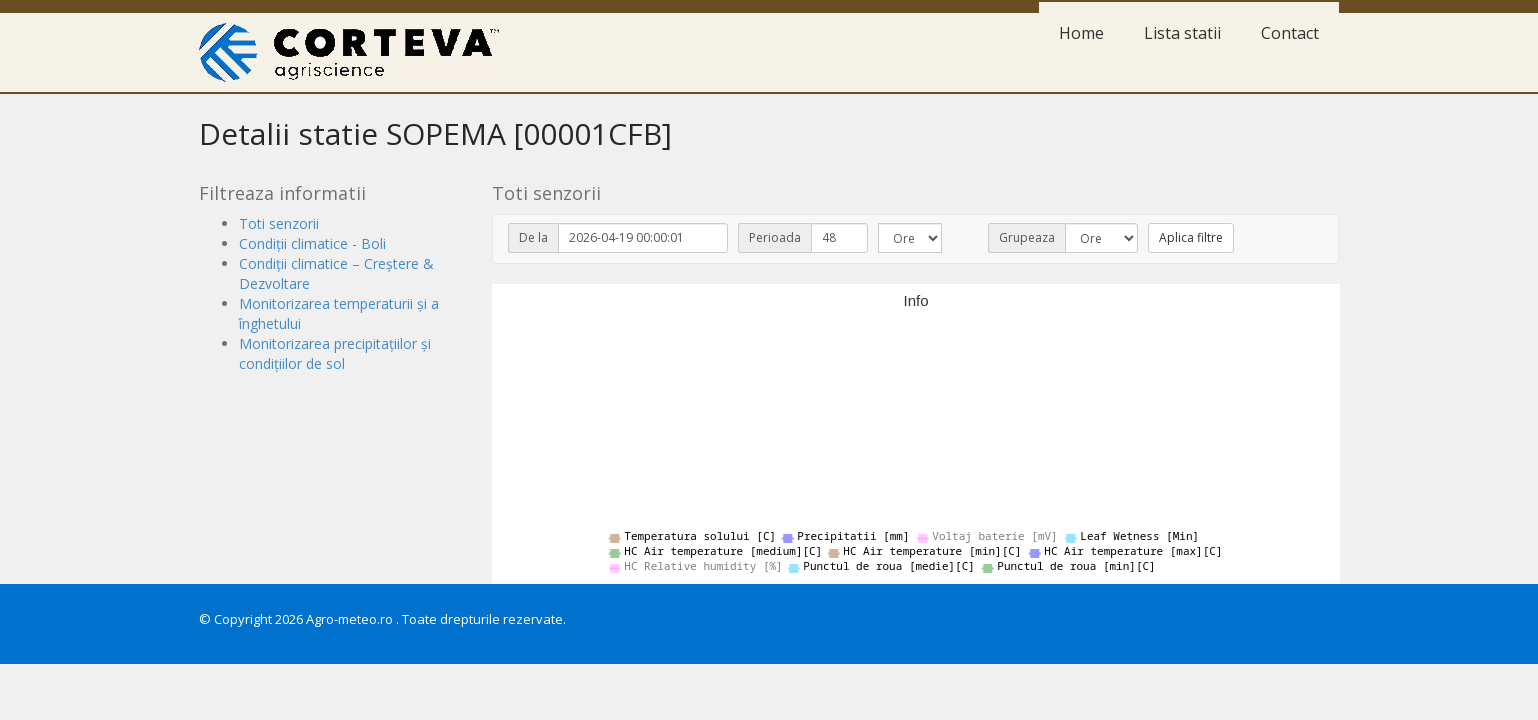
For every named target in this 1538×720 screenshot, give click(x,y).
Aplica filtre (1191, 237)
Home (1081, 33)
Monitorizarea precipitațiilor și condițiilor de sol (335, 353)
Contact (1290, 33)
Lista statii (1182, 33)
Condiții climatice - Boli (312, 243)
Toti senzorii (279, 223)
